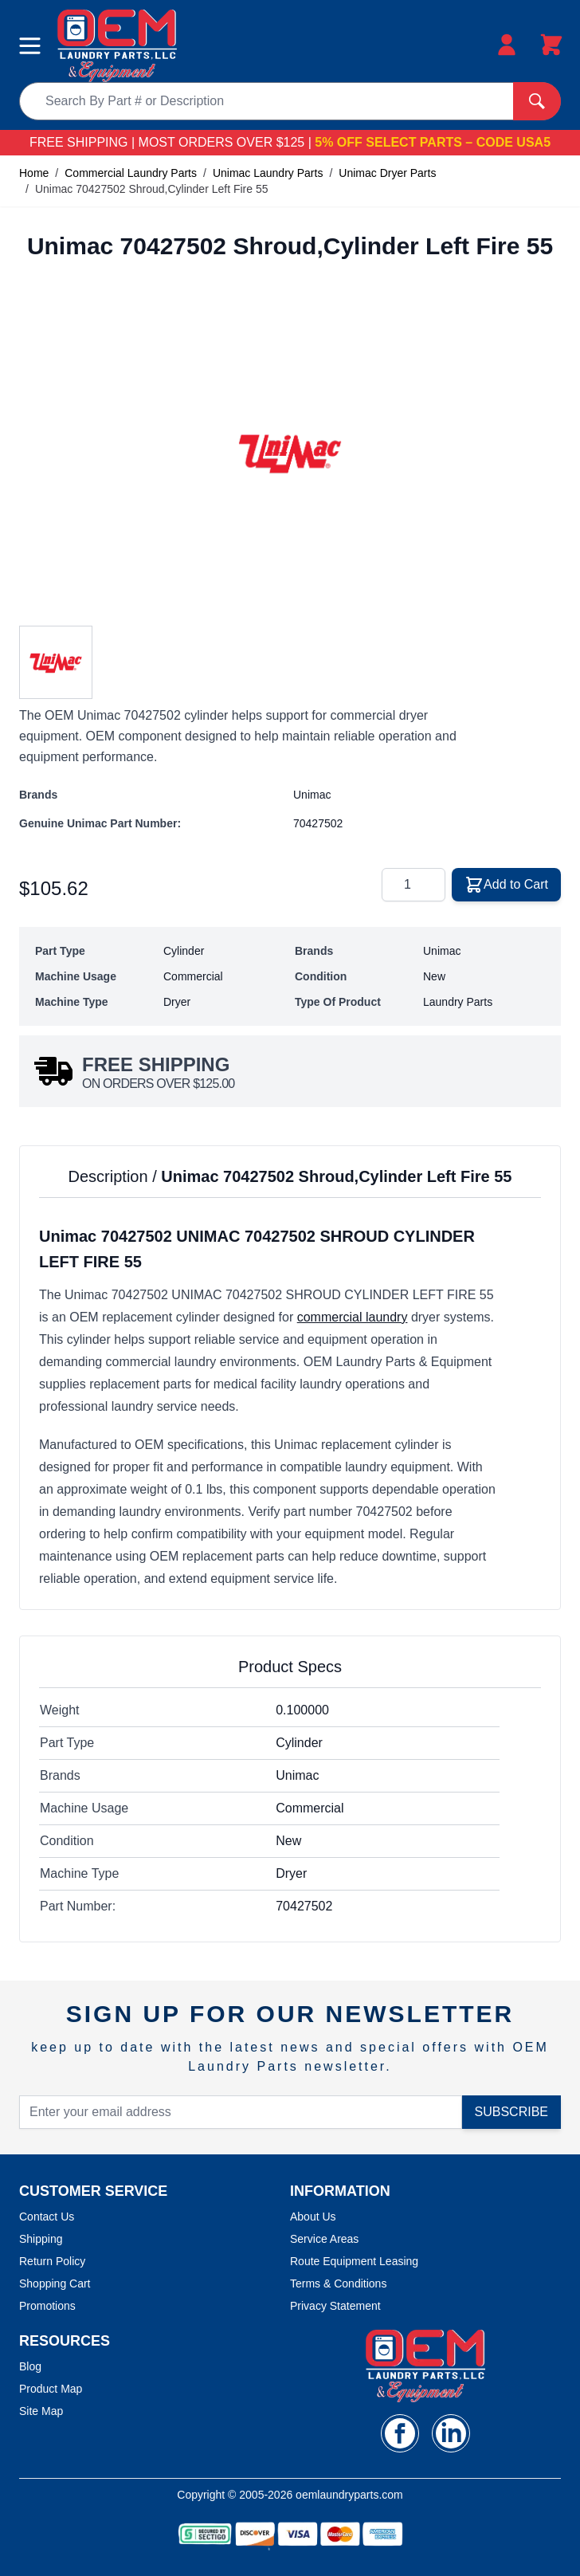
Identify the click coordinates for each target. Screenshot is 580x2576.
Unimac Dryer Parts (387, 173)
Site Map (41, 2411)
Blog (30, 2366)
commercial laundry (352, 1317)
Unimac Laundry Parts (268, 173)
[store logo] (117, 46)
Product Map (50, 2388)
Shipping (41, 2238)
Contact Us (46, 2216)
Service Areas (324, 2238)
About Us (313, 2216)
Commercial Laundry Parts (131, 173)
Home (34, 173)
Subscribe (511, 2112)
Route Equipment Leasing (354, 2261)
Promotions (47, 2305)
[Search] (537, 101)
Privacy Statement (335, 2305)
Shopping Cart (55, 2283)
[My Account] (506, 44)
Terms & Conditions (338, 2283)
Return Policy (52, 2261)
